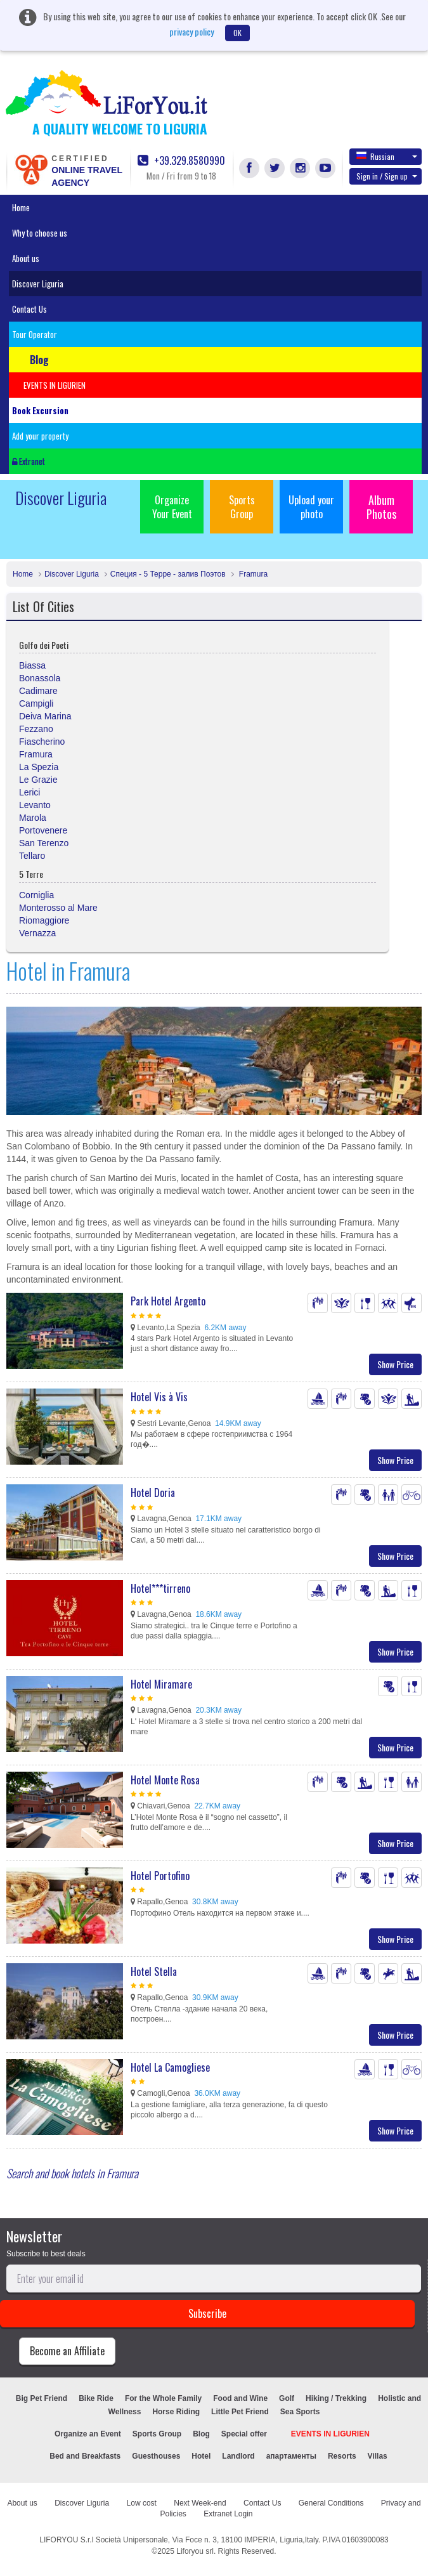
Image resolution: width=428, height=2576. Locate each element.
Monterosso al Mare (58, 908)
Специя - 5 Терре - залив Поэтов (168, 574)
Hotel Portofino (160, 1875)
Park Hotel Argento (168, 1301)
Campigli (36, 703)
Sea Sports (300, 2411)
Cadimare (38, 691)
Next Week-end (200, 2503)
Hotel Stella (154, 1971)
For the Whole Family (163, 2398)
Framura (252, 574)
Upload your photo (311, 506)
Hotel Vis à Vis (159, 1396)
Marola (32, 818)
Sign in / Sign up (386, 176)
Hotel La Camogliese (170, 2067)
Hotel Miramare (161, 1684)
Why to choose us (39, 232)
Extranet (28, 461)
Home (21, 207)
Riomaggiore (44, 920)
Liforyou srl (195, 2551)
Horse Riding (176, 2411)
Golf (286, 2398)
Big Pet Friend (41, 2398)
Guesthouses (156, 2456)
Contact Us (29, 309)
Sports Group (242, 506)
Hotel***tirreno (160, 1588)
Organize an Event (88, 2433)
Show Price (395, 1364)
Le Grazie (38, 780)
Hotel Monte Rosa (165, 1780)
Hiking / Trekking (336, 2398)
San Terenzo (43, 843)
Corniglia (36, 895)
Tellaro (32, 856)
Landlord (238, 2456)
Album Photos (381, 507)
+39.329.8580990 (181, 161)
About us (25, 258)
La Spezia (38, 767)
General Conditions (331, 2503)
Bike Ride (96, 2398)
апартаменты (291, 2456)
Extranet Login (228, 2513)
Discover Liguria (37, 283)
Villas (377, 2456)
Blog (201, 2433)
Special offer (244, 2433)
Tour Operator (34, 334)
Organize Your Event (172, 506)
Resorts (342, 2456)
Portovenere (43, 830)
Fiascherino (42, 741)
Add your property (40, 435)
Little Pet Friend (240, 2411)
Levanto (35, 805)
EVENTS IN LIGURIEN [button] (54, 385)
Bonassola (39, 678)
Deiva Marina (45, 716)
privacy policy (191, 31)
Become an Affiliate (67, 2350)
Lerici (29, 792)
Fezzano (36, 729)
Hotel (201, 2456)
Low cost (142, 2503)
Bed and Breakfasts (84, 2456)
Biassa (32, 665)
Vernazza (37, 933)
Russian (386, 156)
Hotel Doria (153, 1492)
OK (237, 32)
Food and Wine (240, 2398)
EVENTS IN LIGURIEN (330, 2433)
